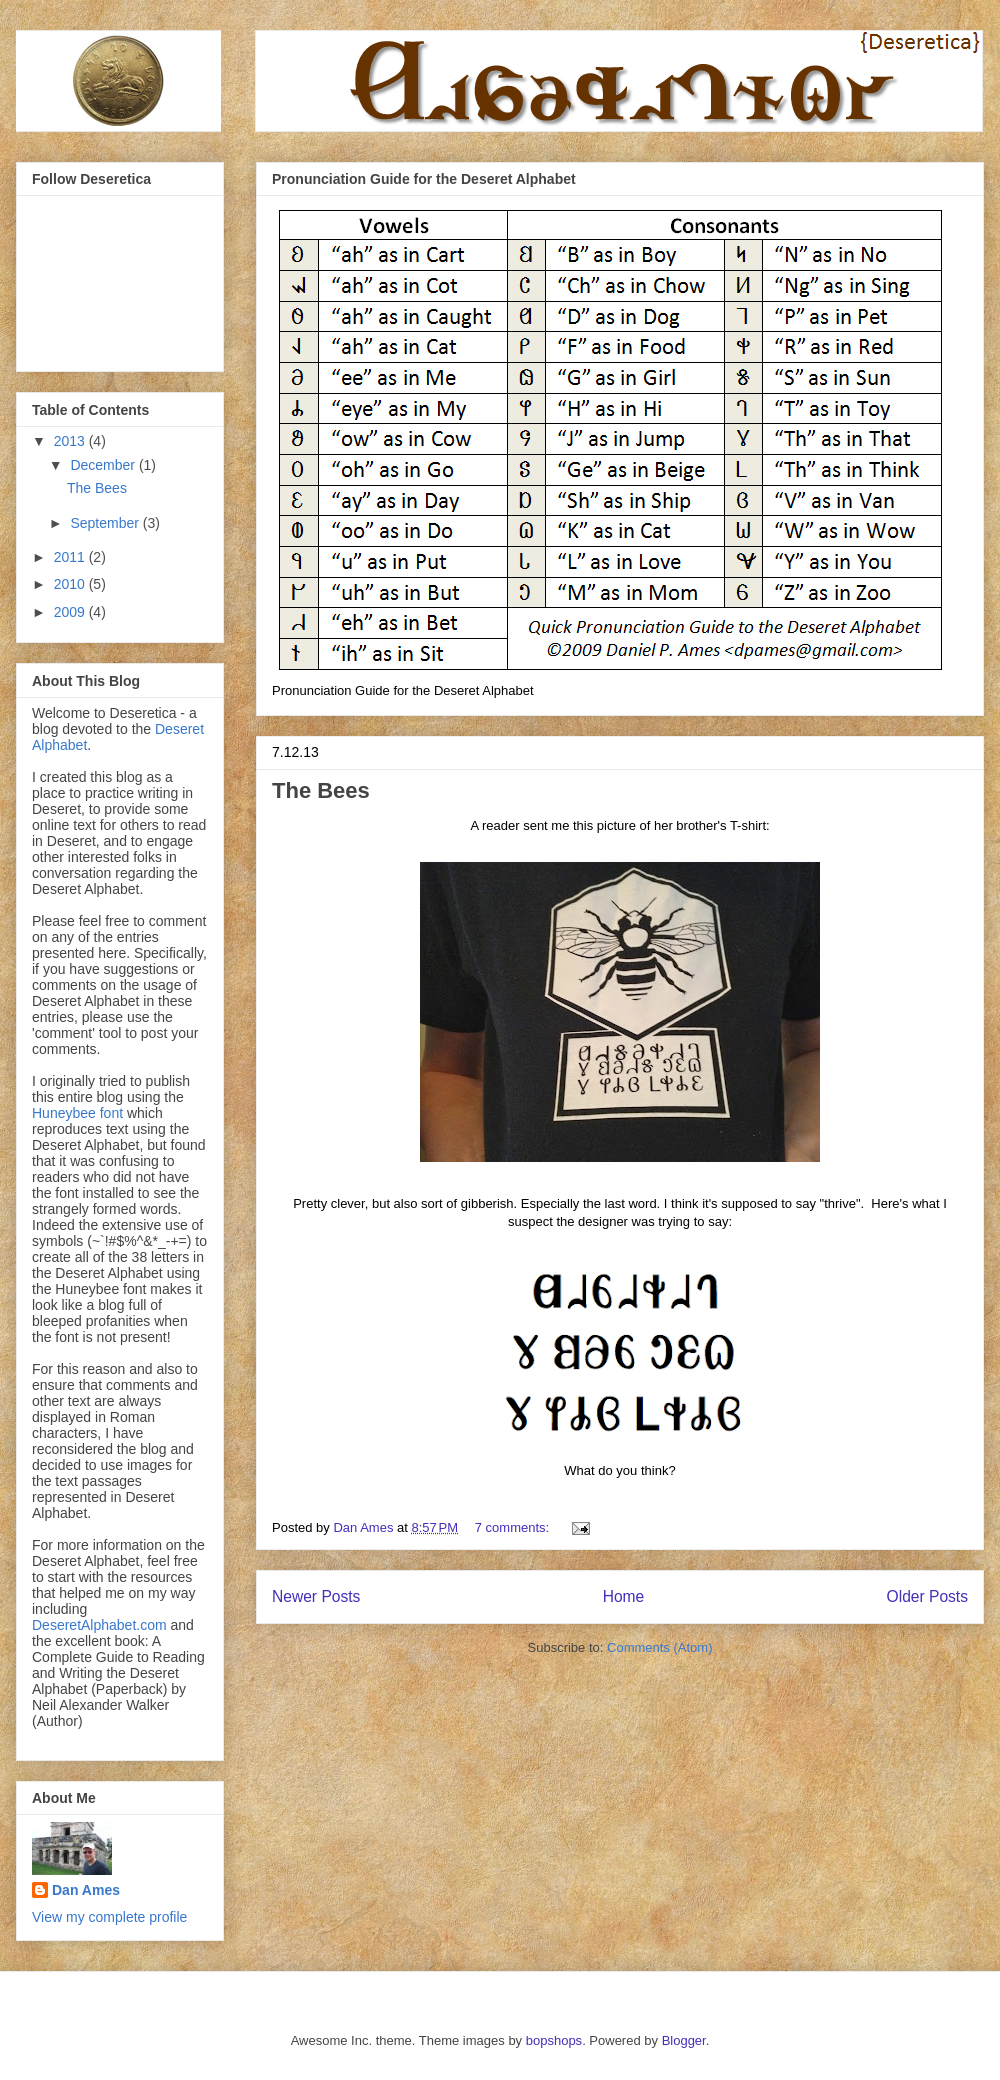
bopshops (554, 2040)
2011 (71, 557)
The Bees (321, 790)
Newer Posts (316, 1596)
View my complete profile (109, 1917)
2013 (71, 441)
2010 (71, 584)
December (104, 465)
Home (624, 1596)
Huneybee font (79, 1113)
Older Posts (927, 1596)
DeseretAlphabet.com (99, 1625)
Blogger (684, 2040)
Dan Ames (86, 1890)
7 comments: (514, 1527)
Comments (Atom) (659, 1647)
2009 (71, 612)
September (106, 523)
